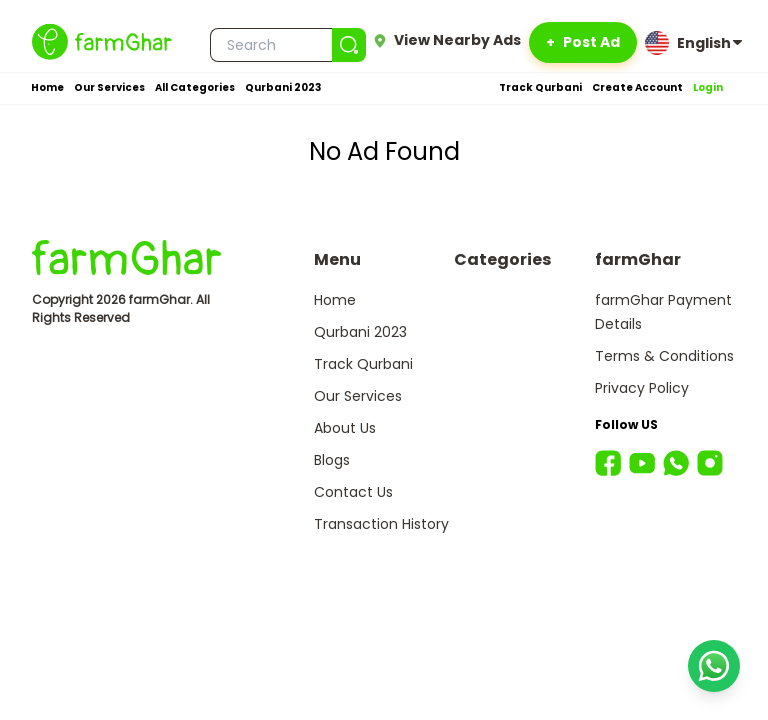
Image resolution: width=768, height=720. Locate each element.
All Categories (195, 87)
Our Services (109, 87)
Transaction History (381, 524)
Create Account (637, 87)
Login (708, 87)
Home (47, 87)
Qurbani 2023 (283, 87)
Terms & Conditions (664, 356)
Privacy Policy (642, 388)
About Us (345, 428)
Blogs (332, 460)
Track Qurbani (540, 87)
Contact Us (353, 492)
